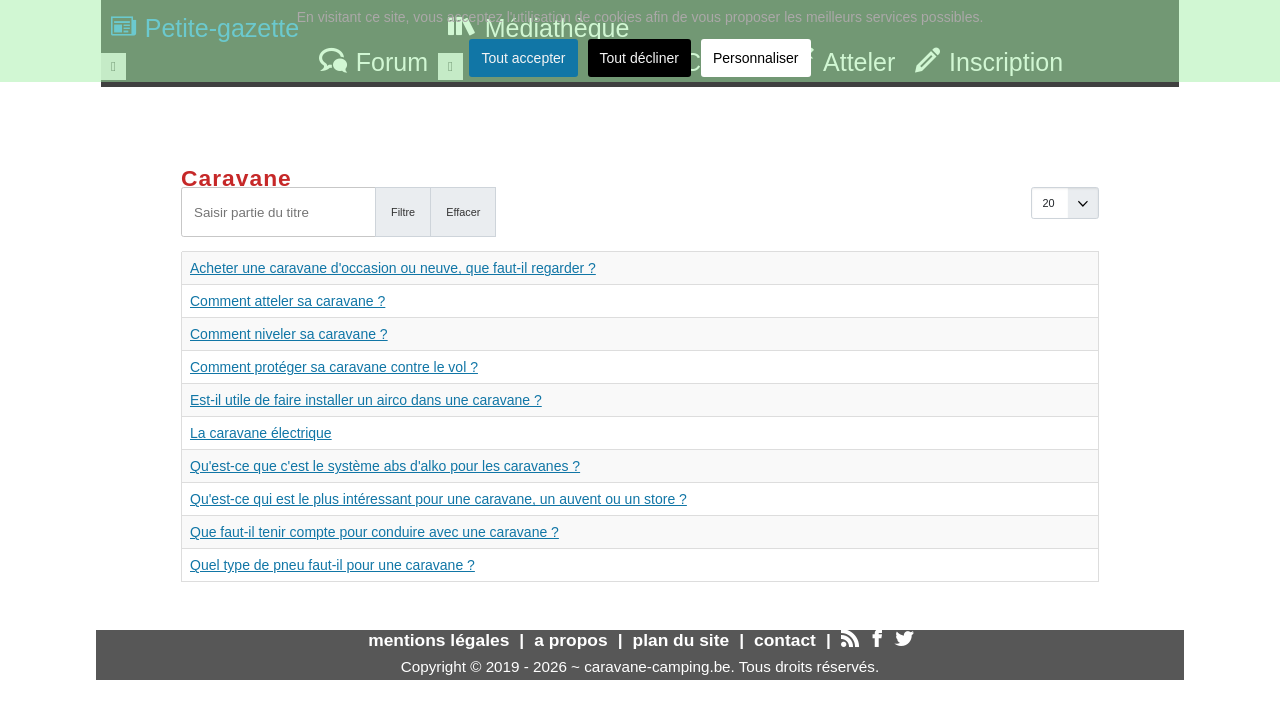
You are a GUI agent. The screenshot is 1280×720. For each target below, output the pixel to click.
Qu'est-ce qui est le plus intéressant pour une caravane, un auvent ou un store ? (438, 499)
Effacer (463, 212)
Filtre (403, 212)
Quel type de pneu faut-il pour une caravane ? (332, 565)
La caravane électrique (261, 433)
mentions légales (438, 640)
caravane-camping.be (657, 666)
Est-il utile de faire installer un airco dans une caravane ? (366, 400)
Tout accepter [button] (523, 58)
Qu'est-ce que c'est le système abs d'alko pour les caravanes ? (385, 466)
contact (785, 640)
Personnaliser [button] (756, 58)
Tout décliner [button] (639, 58)
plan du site (681, 640)
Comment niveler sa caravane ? (289, 334)
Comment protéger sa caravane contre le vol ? (334, 367)
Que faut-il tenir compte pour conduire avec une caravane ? (374, 532)
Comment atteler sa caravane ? (287, 301)
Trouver (1109, 115)
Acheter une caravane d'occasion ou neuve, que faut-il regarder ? (393, 268)
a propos (570, 640)
